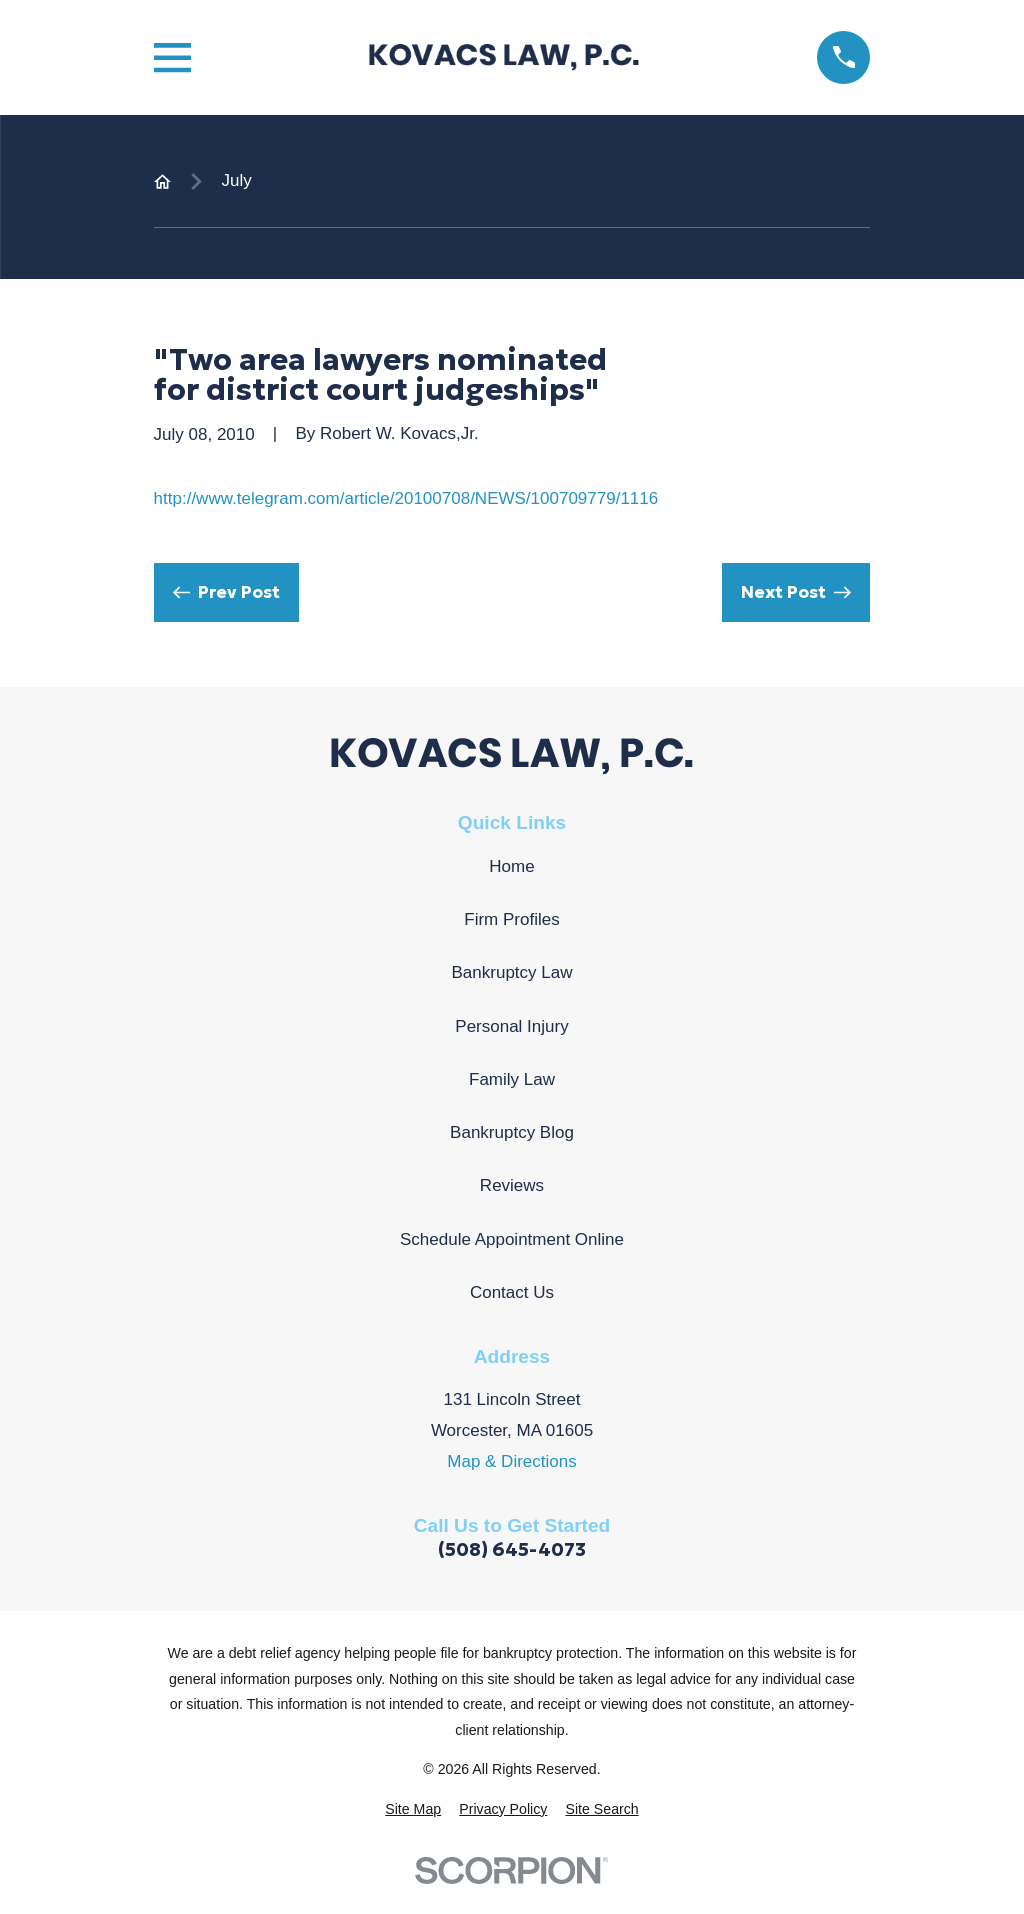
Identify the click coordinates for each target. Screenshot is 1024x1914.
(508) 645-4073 (512, 1549)
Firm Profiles (511, 919)
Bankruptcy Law (512, 972)
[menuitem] (413, 1810)
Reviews (512, 1185)
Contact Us (512, 1292)
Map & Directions (511, 1461)
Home (511, 866)
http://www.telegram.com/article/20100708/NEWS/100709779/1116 (406, 498)
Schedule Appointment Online (512, 1239)
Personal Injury (511, 1026)
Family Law (512, 1079)
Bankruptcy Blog (512, 1132)
